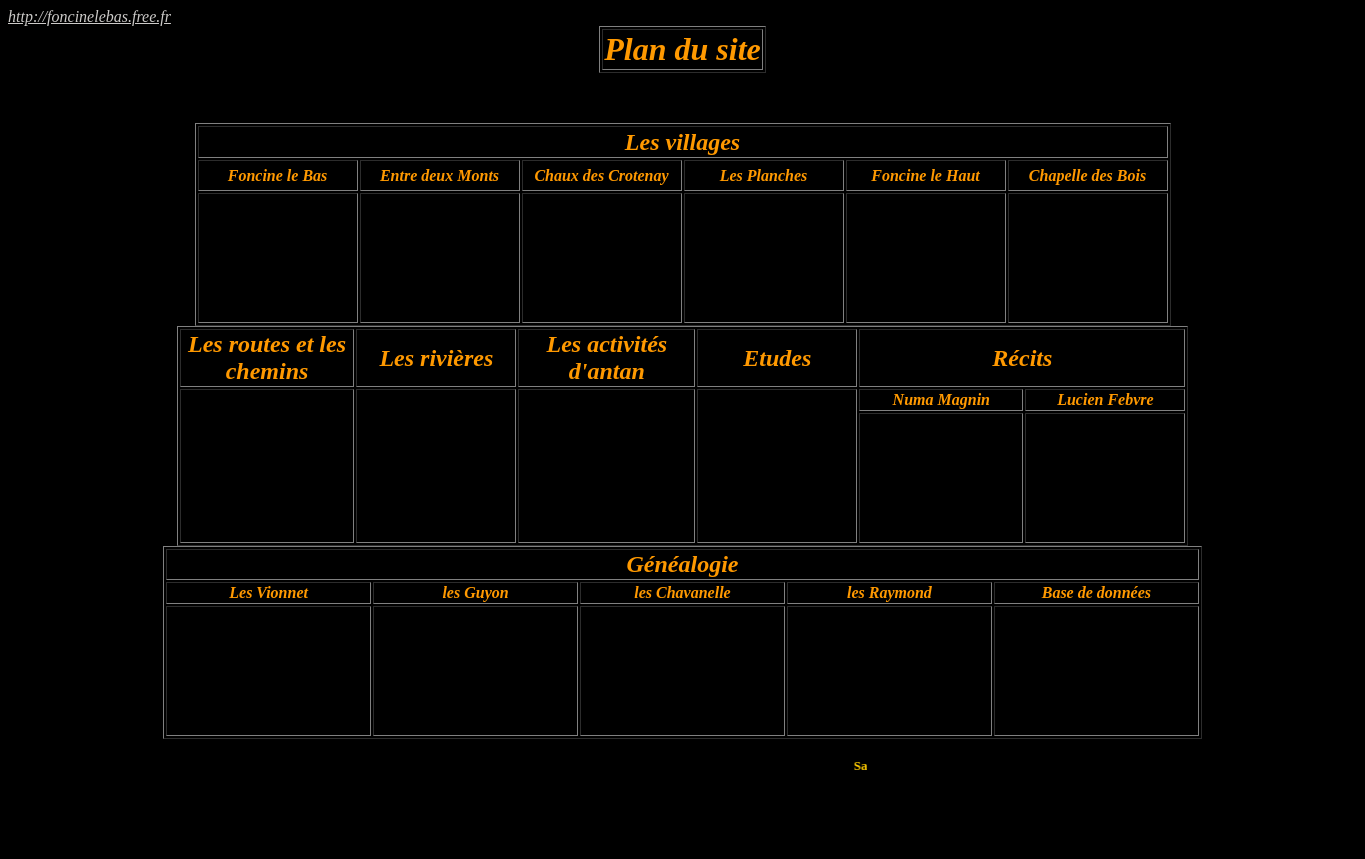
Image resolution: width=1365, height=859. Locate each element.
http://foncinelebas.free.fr (89, 16)
